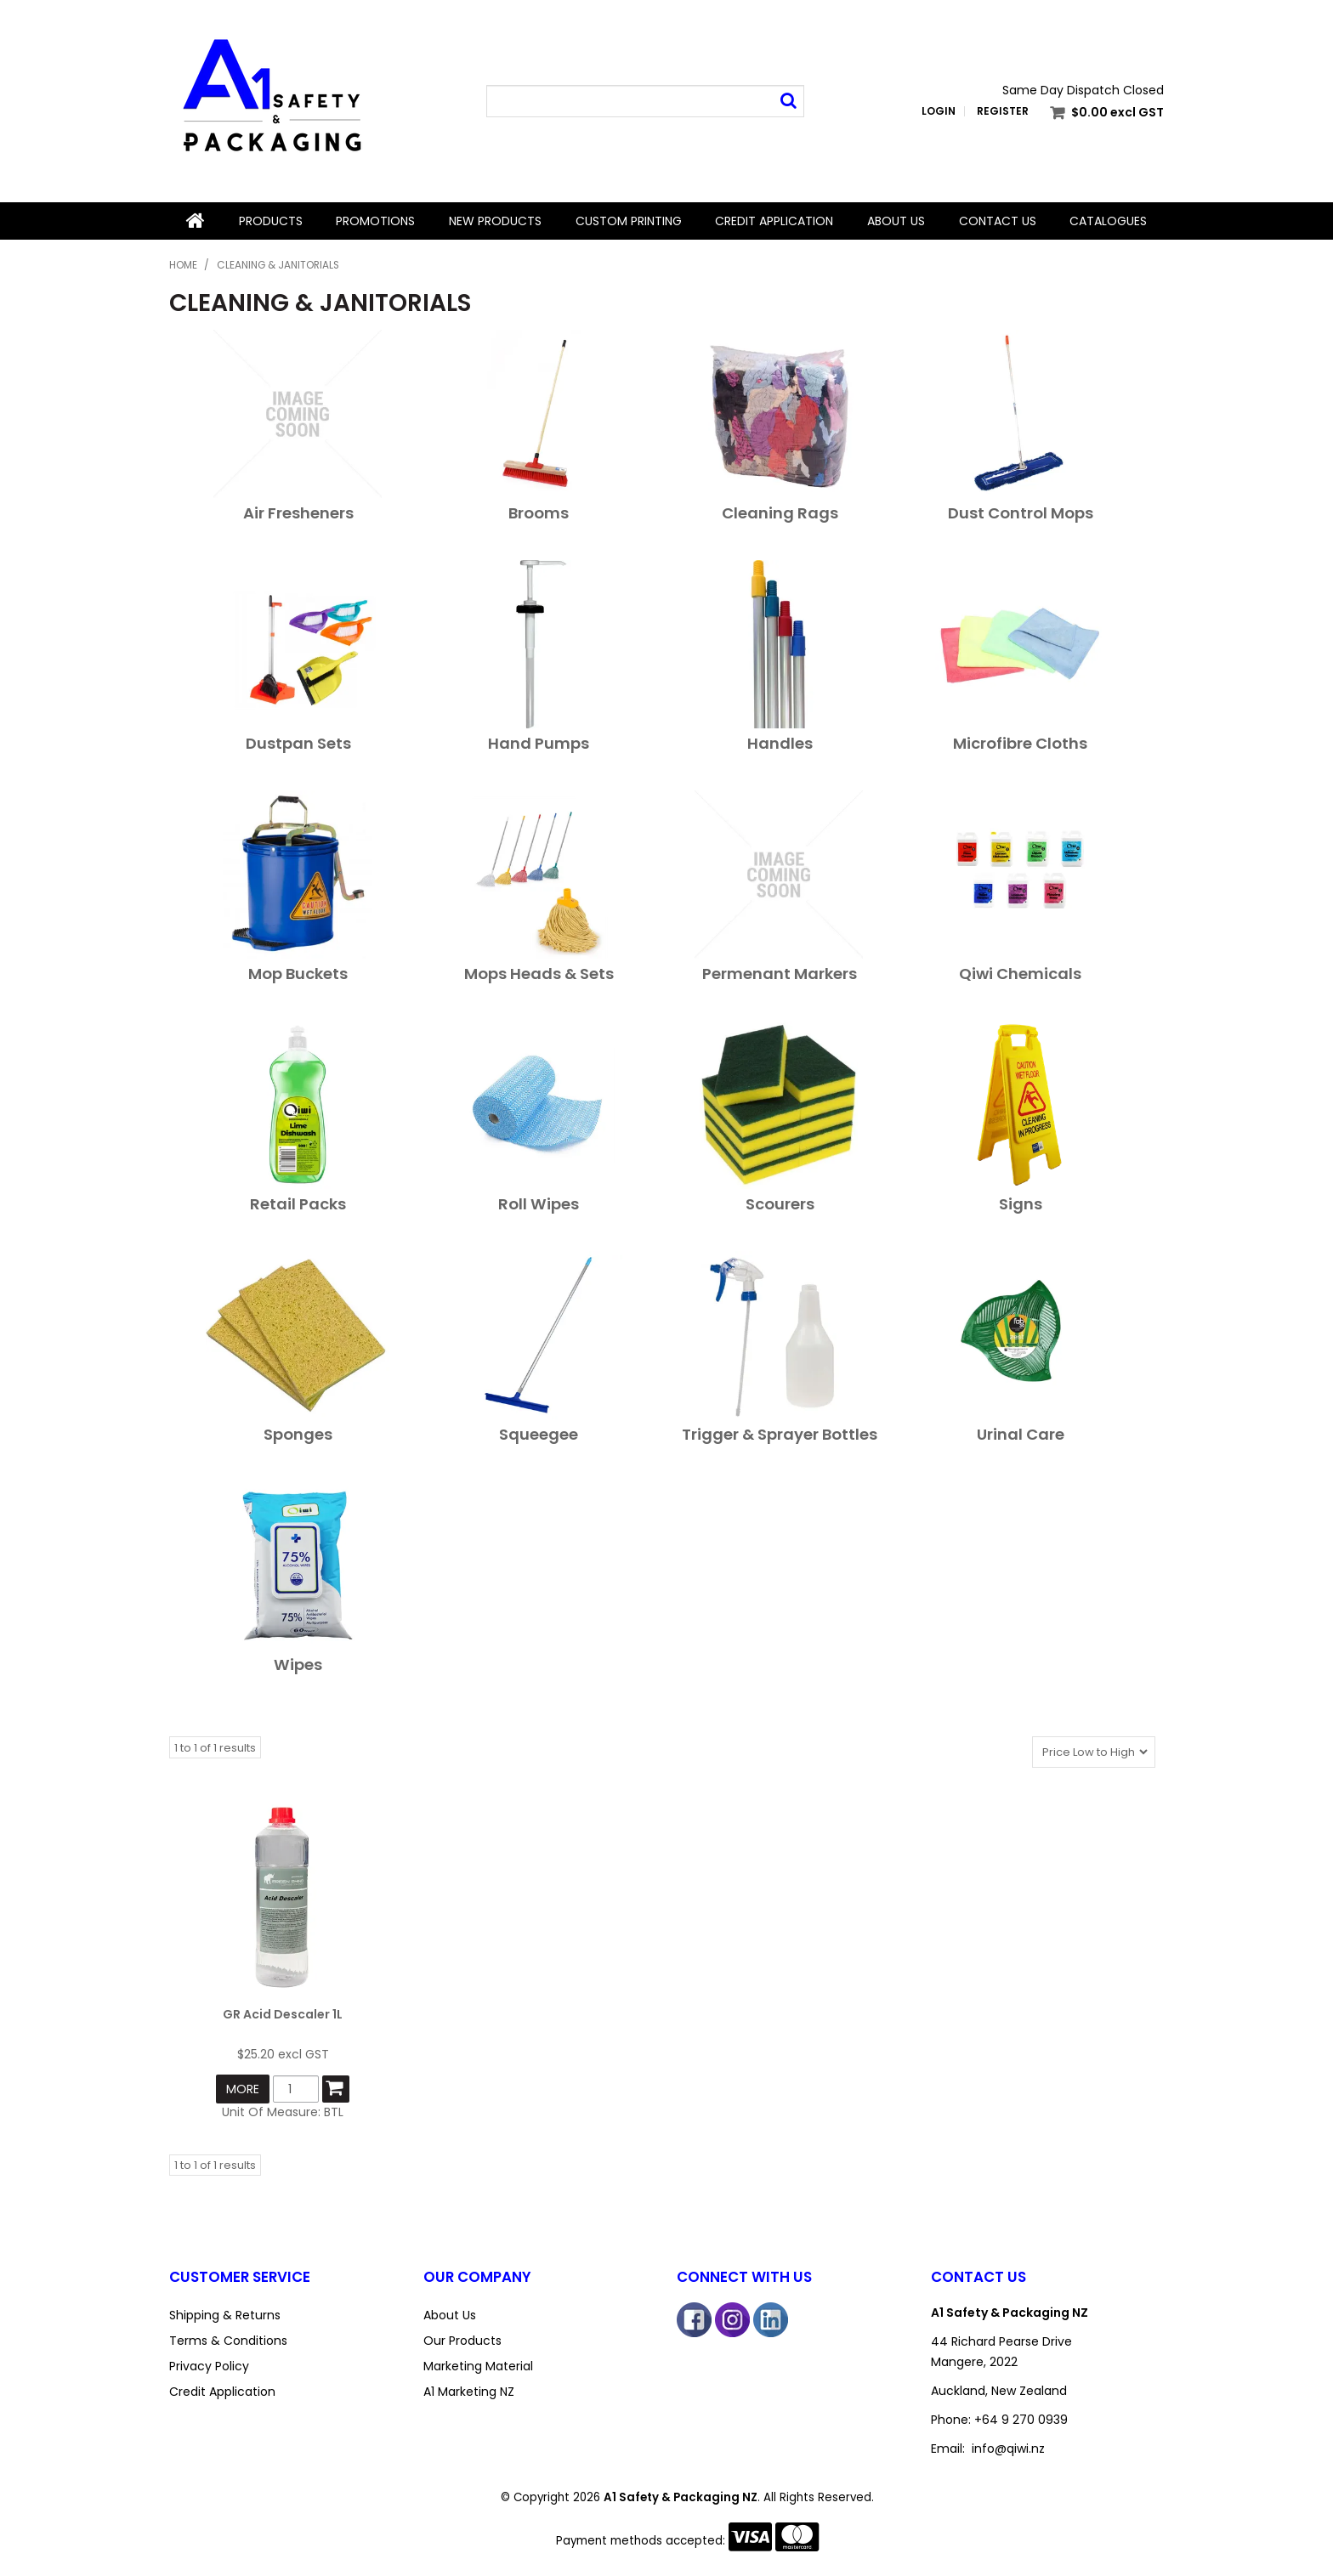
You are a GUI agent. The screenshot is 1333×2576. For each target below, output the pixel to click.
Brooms (538, 513)
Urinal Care (1020, 1434)
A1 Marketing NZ (468, 2391)
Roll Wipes (538, 1203)
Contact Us (997, 220)
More (242, 2089)
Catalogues (1108, 220)
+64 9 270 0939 (1021, 2419)
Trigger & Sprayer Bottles (779, 1434)
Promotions (375, 220)
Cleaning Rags (780, 513)
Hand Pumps (538, 743)
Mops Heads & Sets (539, 973)
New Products (495, 220)
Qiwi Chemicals (1020, 973)
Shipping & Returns (225, 2315)
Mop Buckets (298, 973)
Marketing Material (478, 2366)
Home (195, 221)
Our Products (462, 2340)
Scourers (780, 1203)
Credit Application (774, 220)
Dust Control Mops (1020, 513)
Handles (780, 743)
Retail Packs (298, 1203)
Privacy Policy (209, 2366)
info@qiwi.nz (1008, 2448)
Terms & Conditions (228, 2340)
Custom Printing (629, 220)
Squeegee (538, 1434)
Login (939, 111)
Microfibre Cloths (1020, 743)
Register (1003, 111)
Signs (1020, 1203)
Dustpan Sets (298, 743)
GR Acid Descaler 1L (283, 2014)
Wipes (298, 1664)
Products (271, 220)
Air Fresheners (298, 513)
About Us (896, 220)
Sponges (298, 1434)
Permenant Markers (779, 973)
